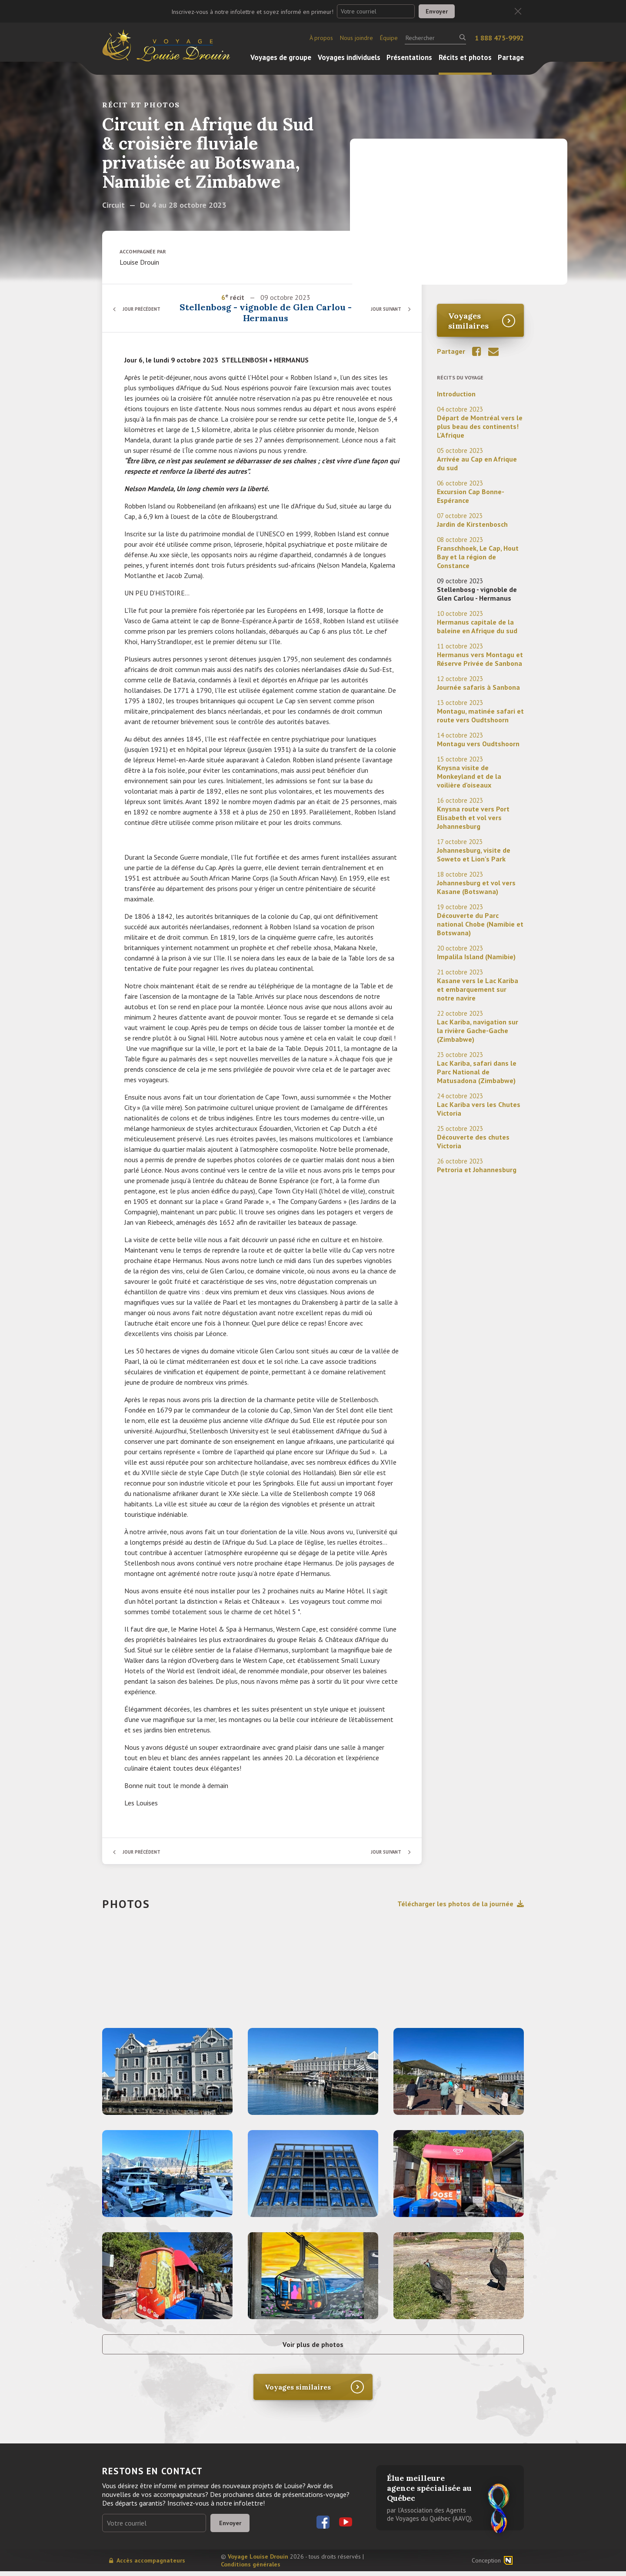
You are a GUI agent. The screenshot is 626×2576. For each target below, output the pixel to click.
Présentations (409, 57)
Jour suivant (382, 309)
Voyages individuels (349, 57)
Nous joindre (356, 38)
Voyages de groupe (280, 57)
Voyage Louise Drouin (258, 2561)
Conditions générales (250, 2569)
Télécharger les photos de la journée (460, 1903)
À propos (321, 38)
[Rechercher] (435, 37)
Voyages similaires (468, 321)
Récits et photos (465, 57)
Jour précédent (145, 309)
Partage (511, 57)
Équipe (389, 38)
